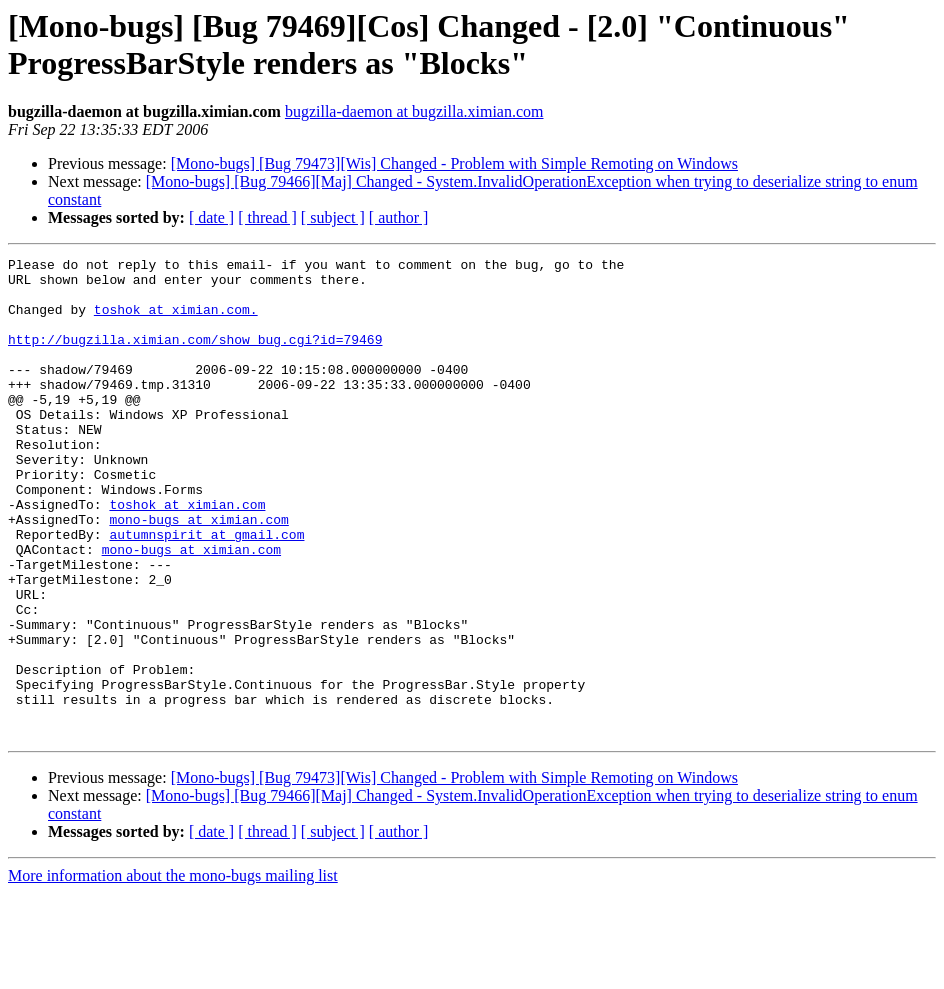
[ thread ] (267, 217)
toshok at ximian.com (187, 555)
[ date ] (211, 217)
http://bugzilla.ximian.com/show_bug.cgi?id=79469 (195, 357)
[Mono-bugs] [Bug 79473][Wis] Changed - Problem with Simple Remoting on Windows (454, 163)
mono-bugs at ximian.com (198, 573)
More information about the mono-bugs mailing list (173, 971)
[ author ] (399, 217)
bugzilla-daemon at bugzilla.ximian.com (414, 111)
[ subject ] (333, 217)
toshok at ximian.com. (176, 321)
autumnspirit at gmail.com (206, 591)
